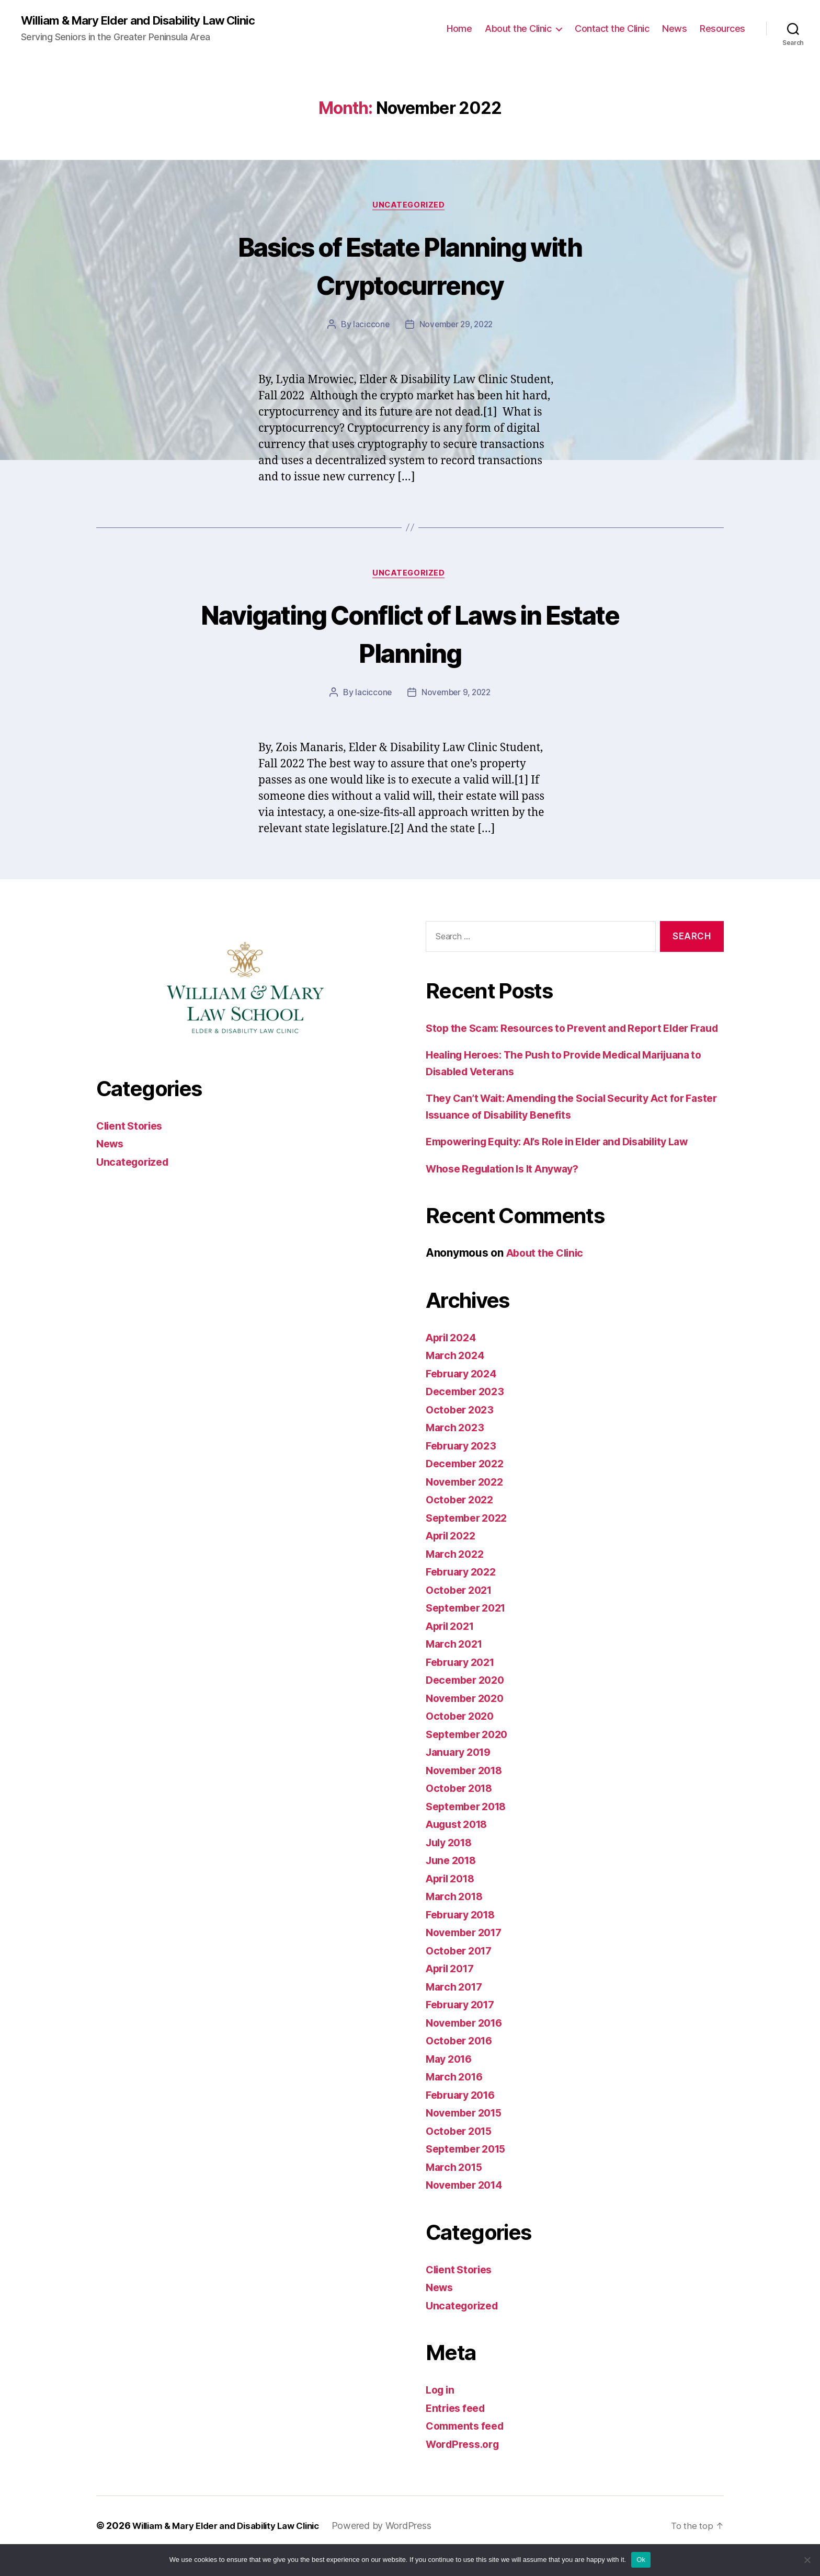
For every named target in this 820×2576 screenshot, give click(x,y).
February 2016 (464, 2115)
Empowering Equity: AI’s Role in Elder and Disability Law (572, 1162)
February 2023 (464, 1466)
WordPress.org (465, 2464)
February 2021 (464, 1682)
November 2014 (468, 2205)
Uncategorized (410, 207)
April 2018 (453, 1898)
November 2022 (468, 1502)
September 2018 (470, 1826)
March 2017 (456, 2007)
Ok (640, 2559)
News (674, 29)
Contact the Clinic (612, 29)
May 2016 (451, 2079)
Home (459, 29)
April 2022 (453, 1556)
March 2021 (456, 1664)
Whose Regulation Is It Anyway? (510, 1188)
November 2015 (467, 2133)
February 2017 (464, 2025)
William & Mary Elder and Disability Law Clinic (147, 21)
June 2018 (453, 1881)
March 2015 (456, 2187)
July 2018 (451, 1862)
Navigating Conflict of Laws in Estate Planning (409, 636)
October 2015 (461, 2151)
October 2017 (461, 1970)
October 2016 (462, 2061)
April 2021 (453, 1646)
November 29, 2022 (456, 326)
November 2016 (468, 2043)
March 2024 (457, 1376)
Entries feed (458, 2428)
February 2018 (464, 1934)
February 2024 (464, 1393)
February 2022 (464, 1592)
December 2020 (468, 1700)
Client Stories (132, 1129)
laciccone (369, 326)
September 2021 (469, 1628)
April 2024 (453, 1357)
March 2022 (457, 1574)
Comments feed (468, 2446)
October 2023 (462, 1429)
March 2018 (456, 1917)
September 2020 (470, 1754)
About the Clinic (518, 29)
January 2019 (461, 1772)
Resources (722, 29)
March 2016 (456, 2097)
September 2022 (470, 1538)
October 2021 (461, 1610)
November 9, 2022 (456, 696)
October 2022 (462, 1520)
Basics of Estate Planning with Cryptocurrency (410, 266)
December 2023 (468, 1412)
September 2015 (469, 2169)
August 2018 (460, 1845)
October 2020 (462, 1736)
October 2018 (462, 1808)
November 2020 (468, 1718)
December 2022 (468, 1484)
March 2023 (457, 1448)
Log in (441, 2410)
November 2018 (468, 1790)
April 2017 (453, 1989)
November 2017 (467, 1953)
